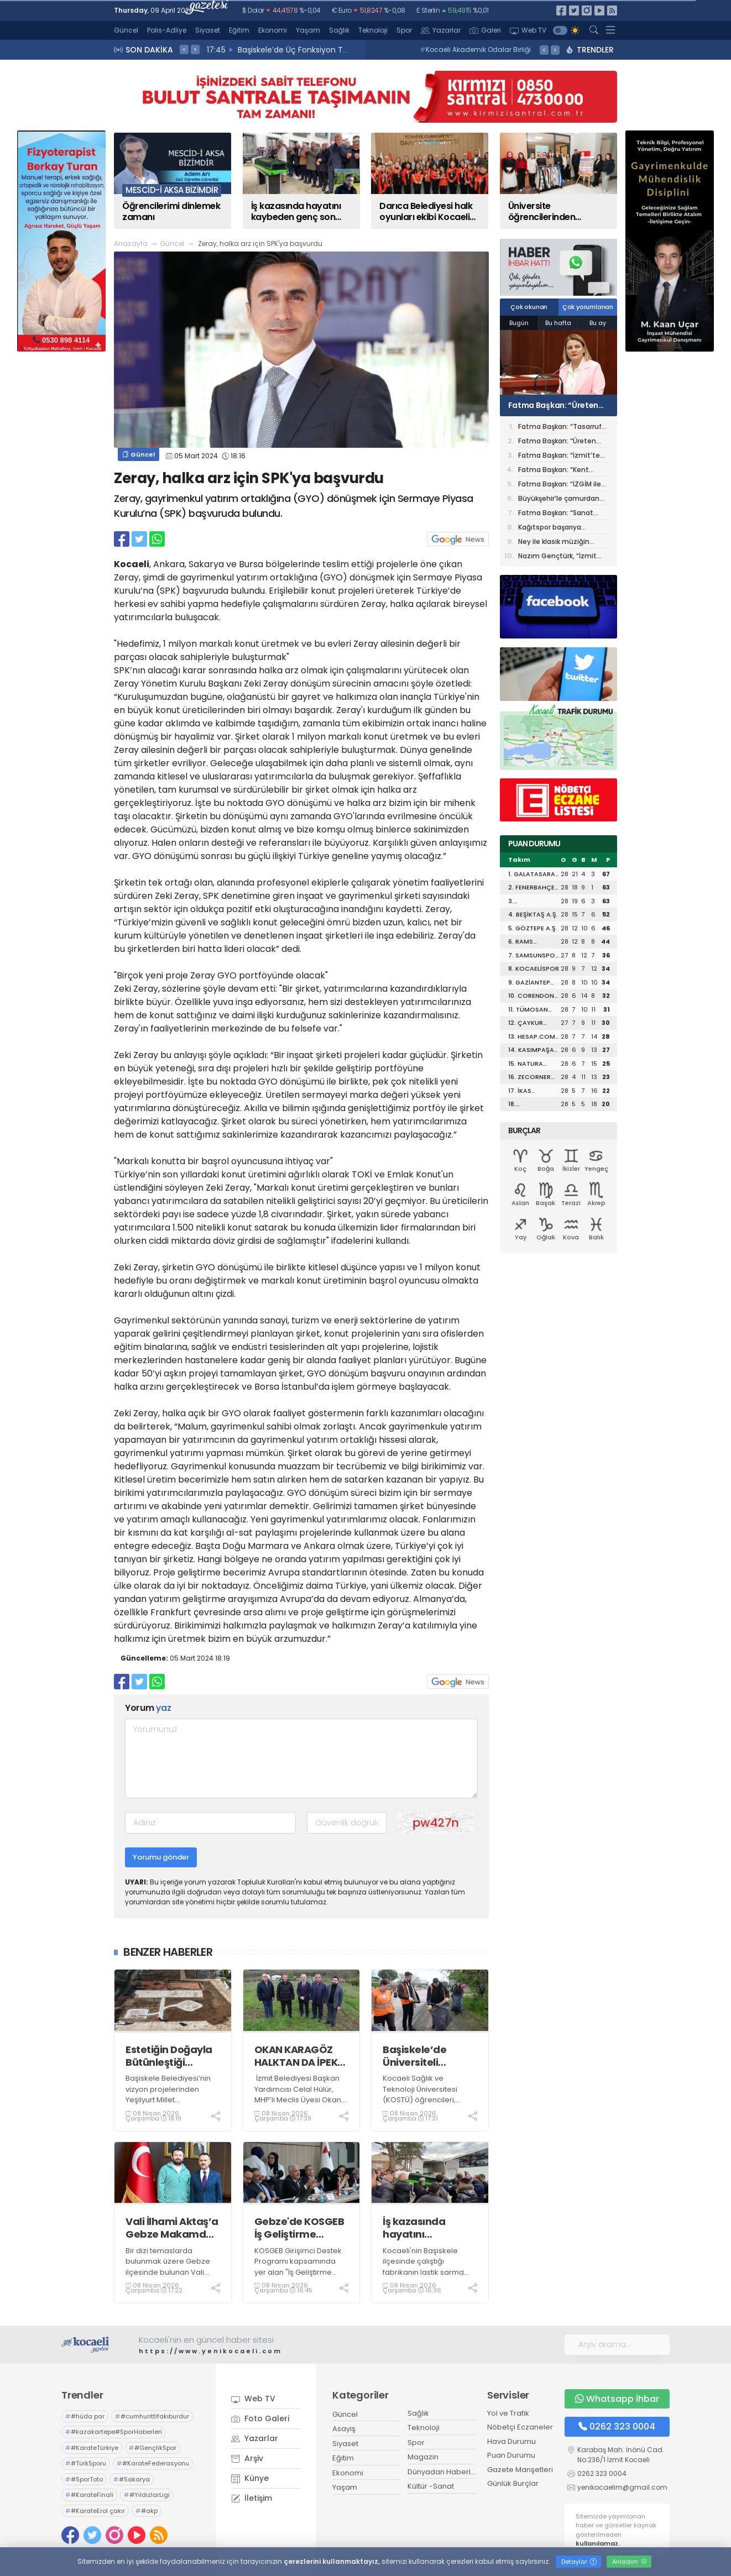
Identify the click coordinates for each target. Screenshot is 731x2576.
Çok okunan (528, 306)
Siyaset (207, 30)
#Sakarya (131, 2479)
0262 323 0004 (616, 2426)
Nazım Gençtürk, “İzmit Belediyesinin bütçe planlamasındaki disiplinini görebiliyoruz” (563, 556)
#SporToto (84, 2479)
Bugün (519, 322)
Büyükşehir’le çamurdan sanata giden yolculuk (558, 499)
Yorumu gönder (161, 1857)
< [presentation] (184, 49)
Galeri (485, 30)
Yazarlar (441, 30)
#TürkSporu (85, 2463)
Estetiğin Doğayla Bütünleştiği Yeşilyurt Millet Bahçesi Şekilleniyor (169, 2056)
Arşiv (247, 2458)
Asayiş (344, 2428)
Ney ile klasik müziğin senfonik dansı (553, 542)
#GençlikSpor (152, 2447)
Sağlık (339, 30)
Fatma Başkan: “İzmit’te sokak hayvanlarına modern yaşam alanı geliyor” (559, 456)
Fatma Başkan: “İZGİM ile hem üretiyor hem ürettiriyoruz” (559, 485)
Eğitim (239, 30)
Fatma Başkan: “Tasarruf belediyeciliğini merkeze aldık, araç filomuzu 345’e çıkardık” (561, 427)
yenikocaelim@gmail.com (622, 2487)
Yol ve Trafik (508, 2413)
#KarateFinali (89, 2494)
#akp (146, 2510)
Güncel (126, 30)
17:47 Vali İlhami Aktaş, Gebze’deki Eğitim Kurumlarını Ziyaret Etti (332, 49)
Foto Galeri (260, 2418)
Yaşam (308, 30)
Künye (250, 2478)
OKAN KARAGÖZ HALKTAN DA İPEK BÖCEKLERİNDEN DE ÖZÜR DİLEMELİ (300, 2056)
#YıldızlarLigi (147, 2494)
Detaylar (579, 2561)
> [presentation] (195, 49)
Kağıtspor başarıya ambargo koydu (549, 528)
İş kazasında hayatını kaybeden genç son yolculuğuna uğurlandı (423, 2228)
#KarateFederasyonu (153, 2463)
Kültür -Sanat (431, 2486)
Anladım (629, 2561)
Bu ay (597, 322)
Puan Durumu (511, 2455)
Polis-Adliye (166, 30)
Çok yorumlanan (587, 306)
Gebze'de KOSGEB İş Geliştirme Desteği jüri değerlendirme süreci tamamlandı (299, 2228)
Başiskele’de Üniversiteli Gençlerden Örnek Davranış (429, 2056)
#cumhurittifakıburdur (152, 2416)
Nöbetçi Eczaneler (520, 2427)
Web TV (528, 30)
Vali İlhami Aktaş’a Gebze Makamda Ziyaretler (172, 2228)
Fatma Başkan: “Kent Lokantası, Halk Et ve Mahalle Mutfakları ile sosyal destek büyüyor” (558, 471)
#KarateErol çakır (95, 2510)
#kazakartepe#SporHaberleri (113, 2431)
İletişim (251, 2498)
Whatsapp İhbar (617, 2398)
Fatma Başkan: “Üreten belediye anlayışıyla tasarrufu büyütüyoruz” (554, 405)
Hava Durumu (511, 2441)
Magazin (423, 2457)
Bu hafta (558, 322)
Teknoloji (373, 30)
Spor (404, 30)
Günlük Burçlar (513, 2483)
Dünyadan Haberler (443, 2472)
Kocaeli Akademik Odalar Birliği (475, 49)
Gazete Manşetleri (520, 2469)
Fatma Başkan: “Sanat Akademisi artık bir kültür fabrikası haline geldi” (559, 514)
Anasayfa (131, 243)
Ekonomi (272, 30)
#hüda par (85, 2416)
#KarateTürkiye (91, 2447)
